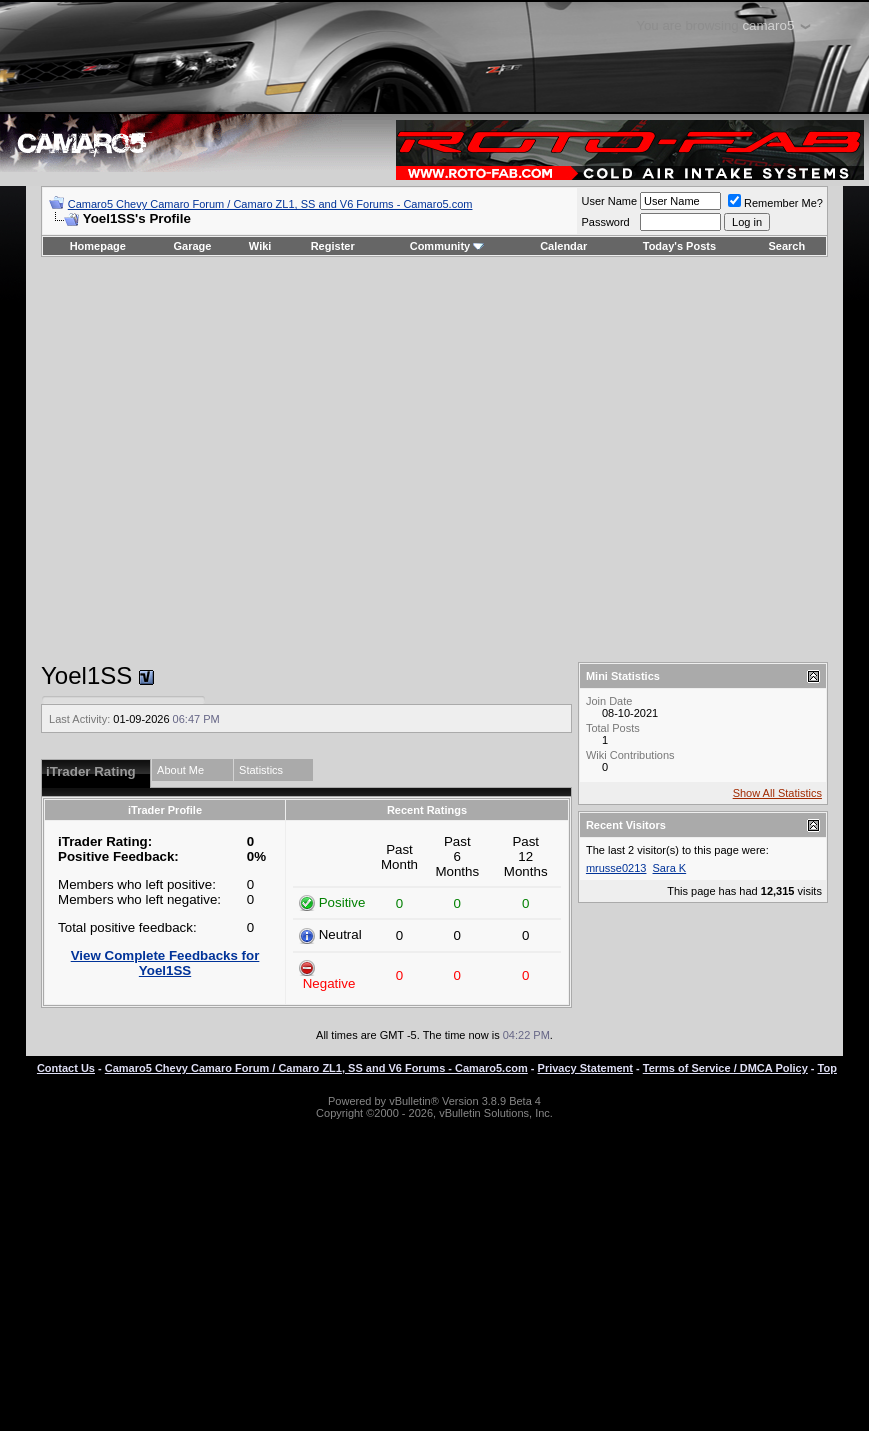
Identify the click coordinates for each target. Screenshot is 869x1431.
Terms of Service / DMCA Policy (725, 1068)
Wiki (260, 246)
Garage (193, 246)
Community (447, 246)
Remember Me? (775, 203)
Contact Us (66, 1068)
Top (827, 1068)
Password (605, 222)
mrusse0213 (616, 868)
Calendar (563, 246)
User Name (609, 201)
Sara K (670, 868)
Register (333, 246)
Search (787, 246)
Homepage (98, 246)
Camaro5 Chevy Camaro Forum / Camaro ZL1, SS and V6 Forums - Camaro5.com (270, 204)
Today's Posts (679, 246)
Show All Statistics (777, 793)
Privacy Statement (585, 1068)
